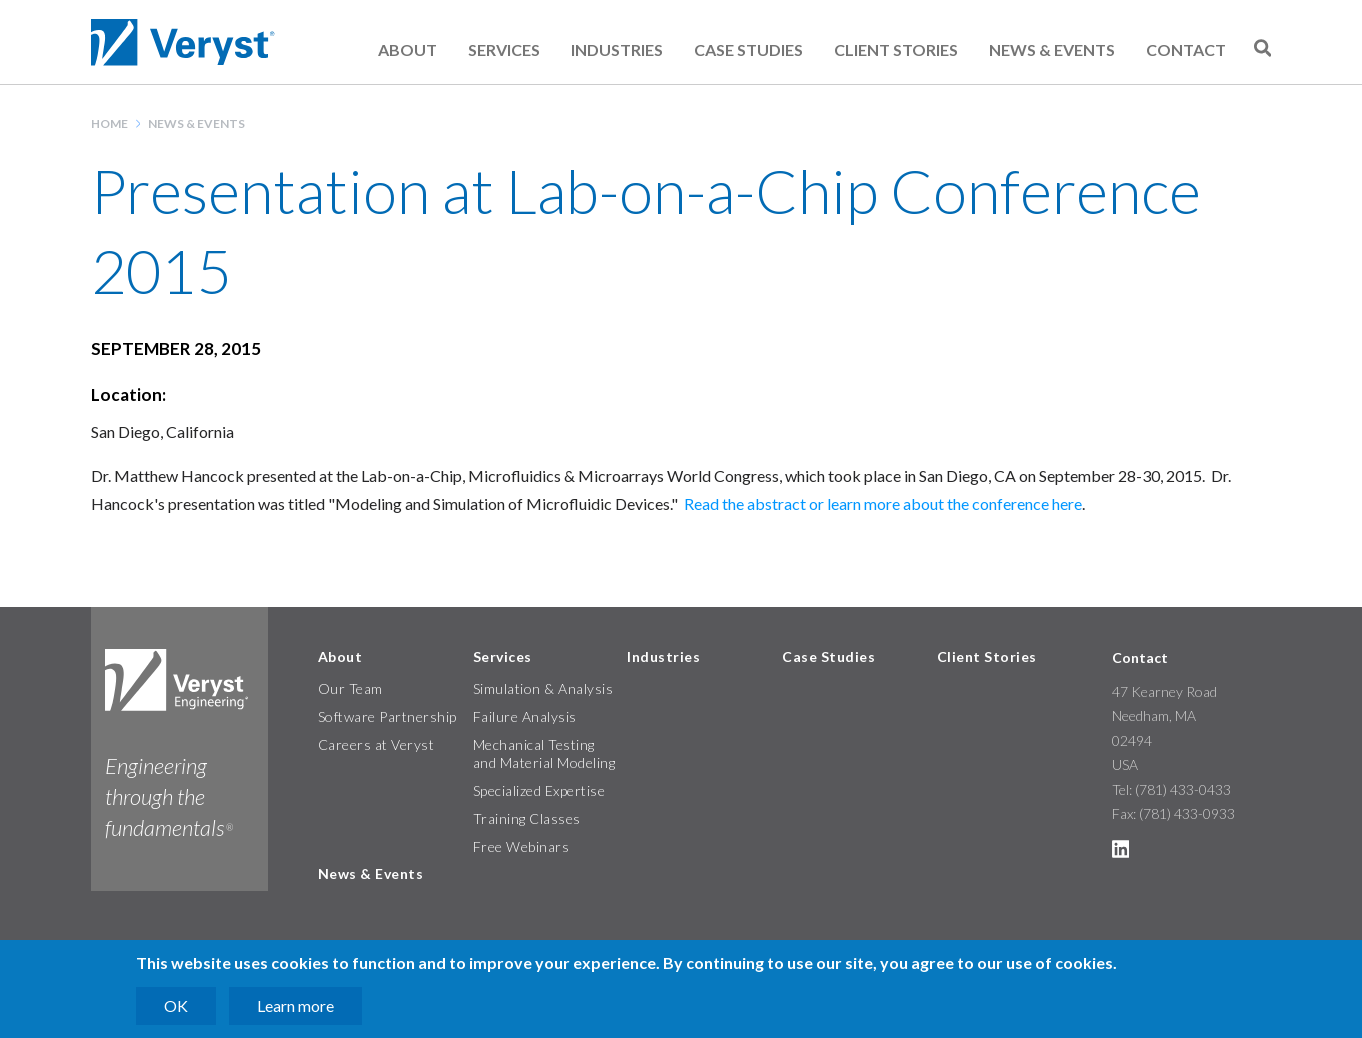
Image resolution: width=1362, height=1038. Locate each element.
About (407, 49)
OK (176, 1005)
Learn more (295, 1005)
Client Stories (896, 49)
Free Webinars (521, 846)
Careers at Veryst (376, 744)
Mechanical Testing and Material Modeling (544, 753)
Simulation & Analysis (543, 688)
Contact (1186, 49)
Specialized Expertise (539, 790)
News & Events (1052, 49)
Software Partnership (387, 716)
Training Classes (527, 818)
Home (109, 123)
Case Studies (748, 49)
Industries (617, 49)
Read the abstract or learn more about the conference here (883, 503)
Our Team (350, 688)
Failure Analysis (525, 716)
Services (504, 49)
